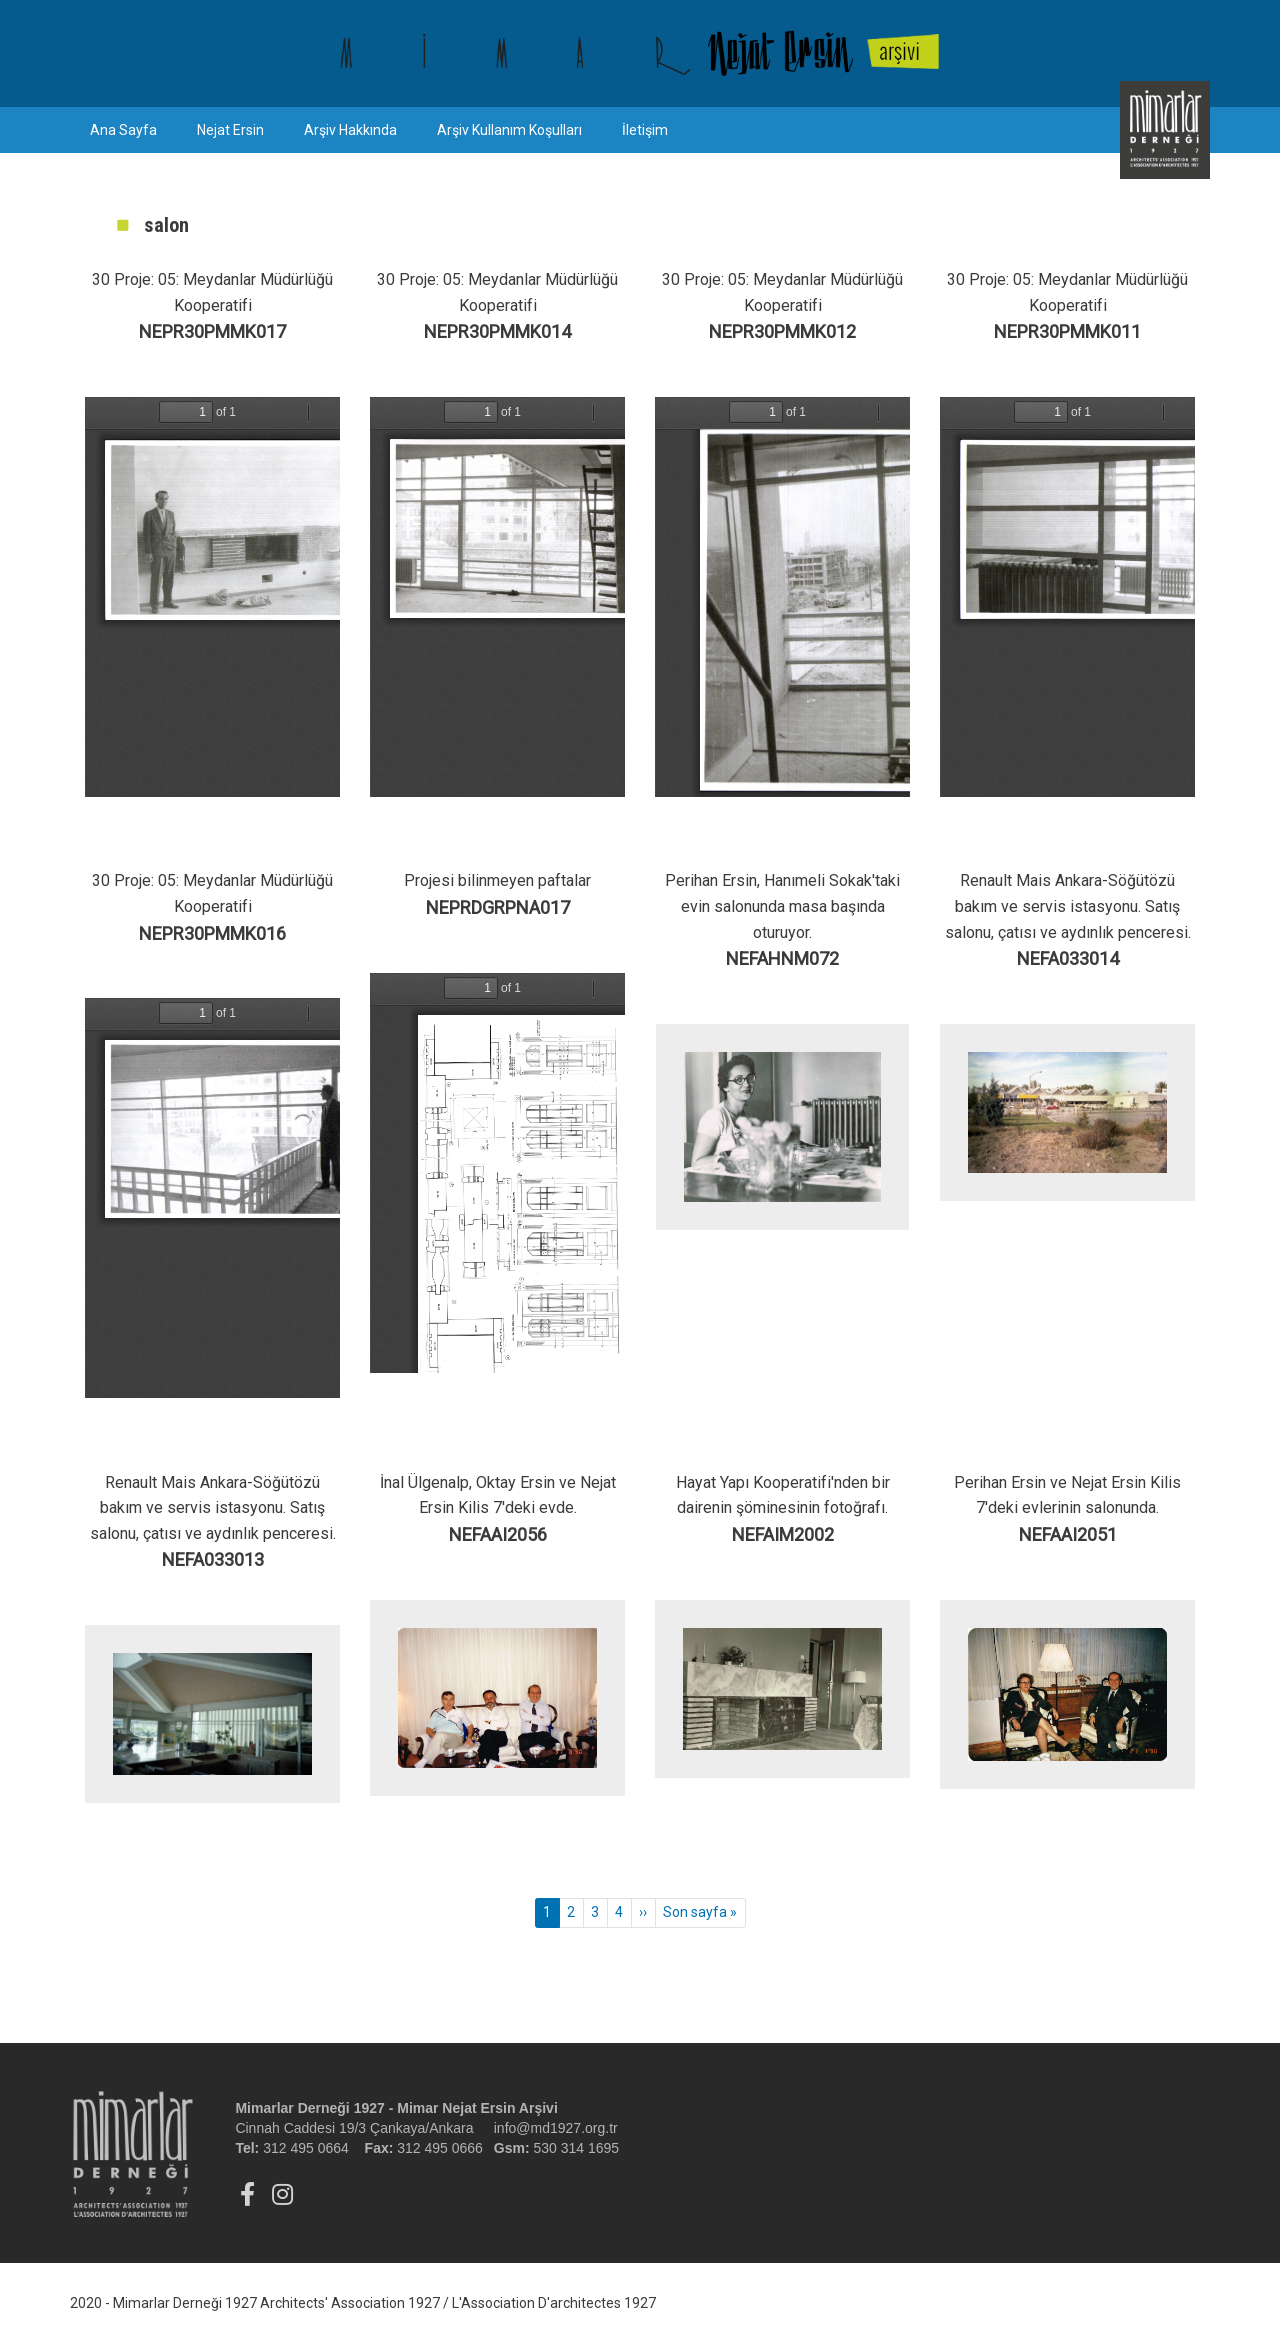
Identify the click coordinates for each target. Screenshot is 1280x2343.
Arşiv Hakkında (350, 130)
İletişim (645, 130)
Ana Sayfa (123, 130)
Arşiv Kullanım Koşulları (509, 130)
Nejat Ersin (230, 130)
